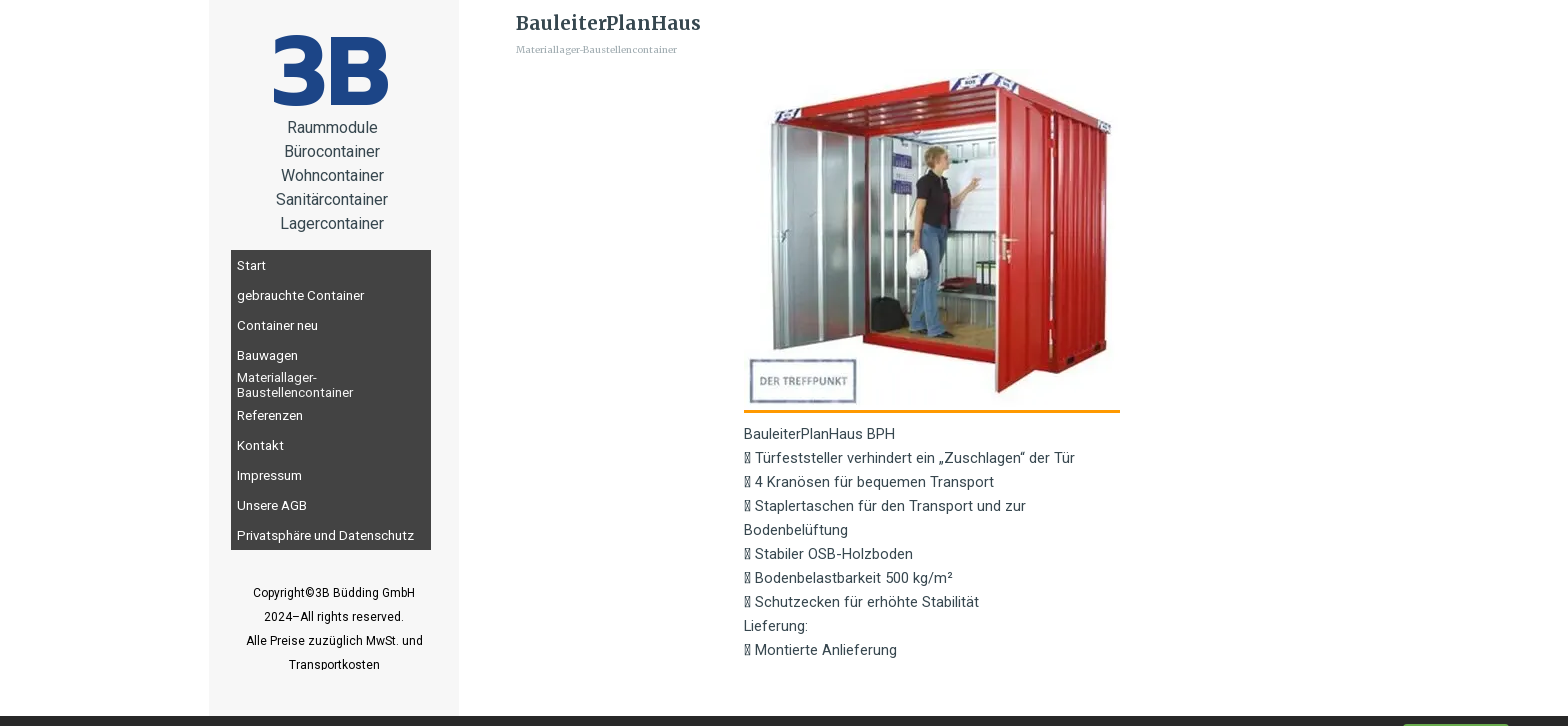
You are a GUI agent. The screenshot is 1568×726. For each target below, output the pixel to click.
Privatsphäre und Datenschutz (325, 535)
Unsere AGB (272, 505)
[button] (932, 241)
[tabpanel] (334, 640)
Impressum (269, 475)
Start (251, 265)
